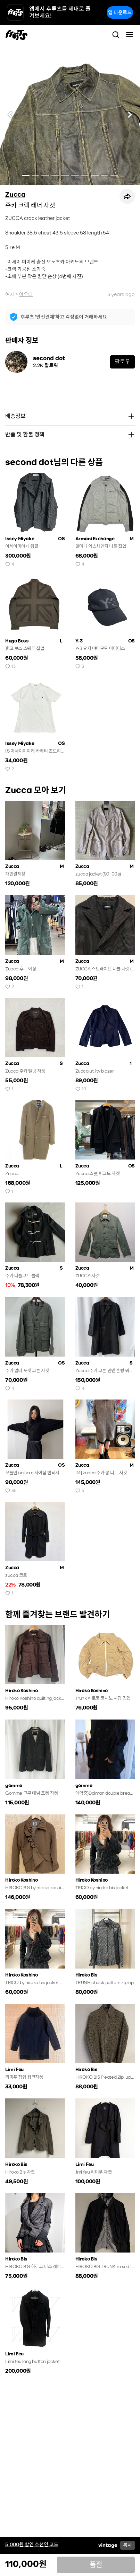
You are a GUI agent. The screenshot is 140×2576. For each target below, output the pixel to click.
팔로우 (122, 361)
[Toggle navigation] (129, 34)
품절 (96, 2565)
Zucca (15, 194)
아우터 (26, 294)
